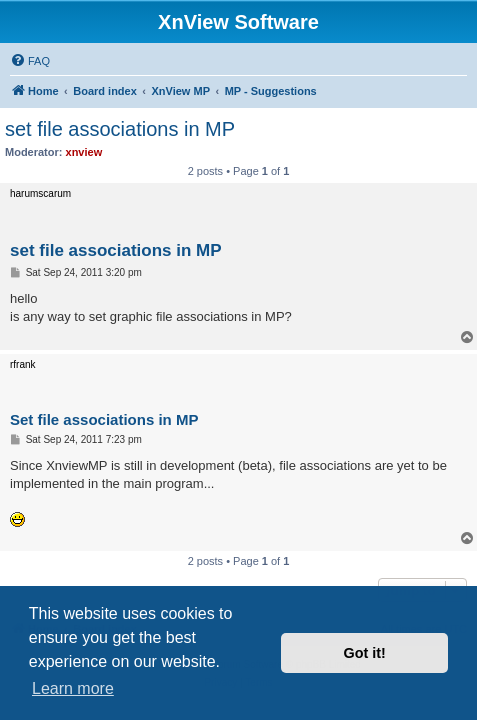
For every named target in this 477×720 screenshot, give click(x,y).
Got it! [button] (365, 653)
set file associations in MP (120, 129)
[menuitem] (30, 61)
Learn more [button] (73, 688)
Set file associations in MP (104, 419)
